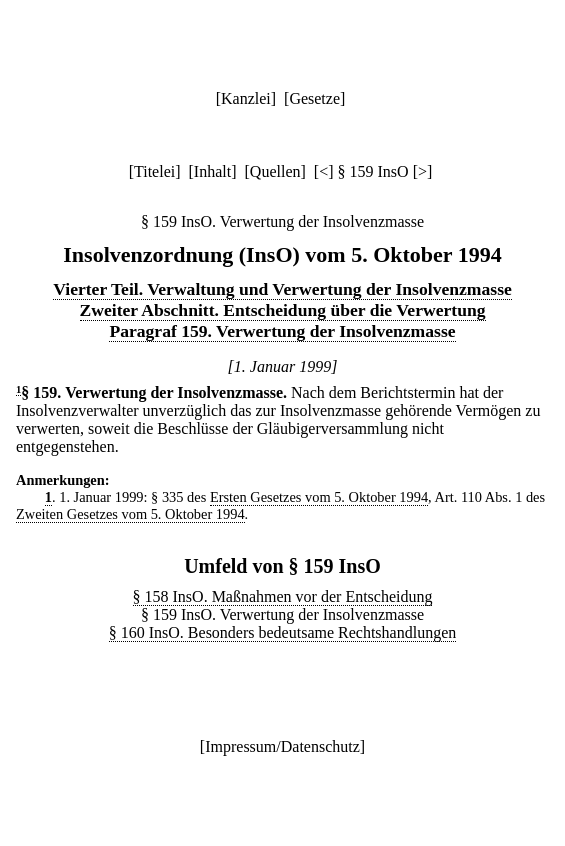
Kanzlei (246, 98)
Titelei (154, 171)
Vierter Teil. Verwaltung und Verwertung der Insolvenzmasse (282, 289)
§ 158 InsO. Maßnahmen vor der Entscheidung (283, 596)
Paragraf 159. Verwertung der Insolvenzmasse (282, 331)
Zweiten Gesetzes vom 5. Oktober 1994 (130, 514)
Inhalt (212, 171)
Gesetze (314, 98)
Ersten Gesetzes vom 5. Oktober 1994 (319, 497)
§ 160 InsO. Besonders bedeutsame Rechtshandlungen (282, 632)
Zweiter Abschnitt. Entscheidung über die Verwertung (283, 310)
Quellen (275, 171)
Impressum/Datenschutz (282, 746)
